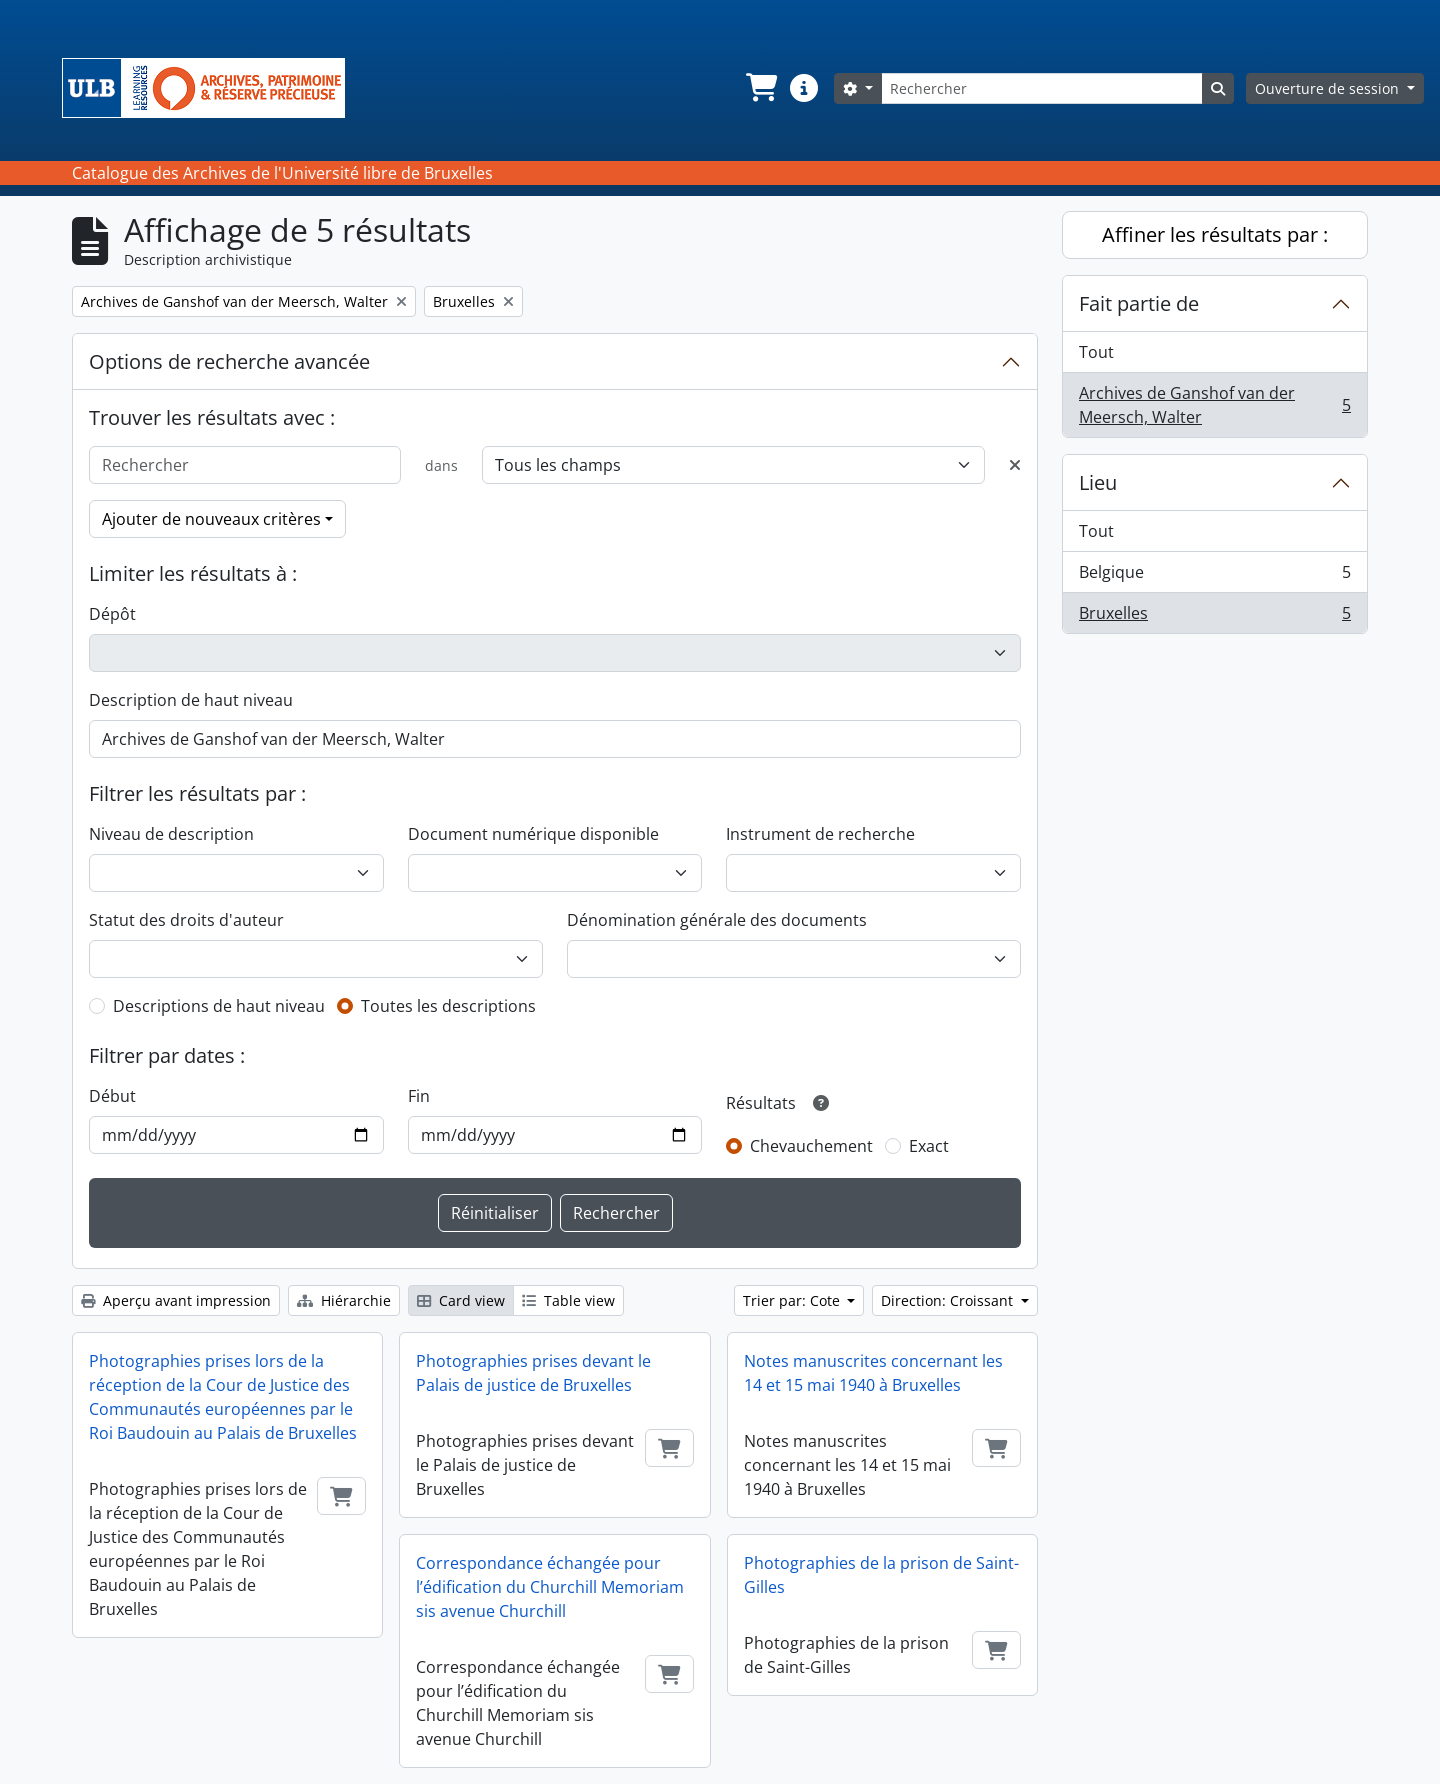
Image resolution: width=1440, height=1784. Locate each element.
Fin (419, 1096)
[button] (760, 88)
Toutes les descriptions (448, 1006)
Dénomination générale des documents (717, 920)
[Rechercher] (1042, 88)
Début (112, 1096)
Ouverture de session (1329, 88)
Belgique (1214, 576)
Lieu (1098, 482)
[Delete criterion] (1015, 465)
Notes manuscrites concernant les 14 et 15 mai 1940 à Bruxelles (873, 1373)
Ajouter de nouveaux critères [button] (211, 519)
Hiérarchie (344, 1300)
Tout (1096, 352)
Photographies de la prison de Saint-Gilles (881, 1575)
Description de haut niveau (191, 700)
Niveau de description (171, 834)
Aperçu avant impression (176, 1300)
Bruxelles (1214, 617)
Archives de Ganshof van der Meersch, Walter (1214, 405)
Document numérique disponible (533, 834)
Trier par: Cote (793, 1300)
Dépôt (112, 614)
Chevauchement (811, 1146)
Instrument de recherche (820, 834)
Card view (461, 1300)
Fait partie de (1139, 303)
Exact (929, 1146)
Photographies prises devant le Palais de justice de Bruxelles (533, 1373)
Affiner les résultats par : (1215, 234)
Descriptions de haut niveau (219, 1006)
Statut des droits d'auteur (186, 920)
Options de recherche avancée (229, 361)
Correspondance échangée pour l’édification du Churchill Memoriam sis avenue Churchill (550, 1587)
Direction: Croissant (949, 1300)
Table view (568, 1300)
